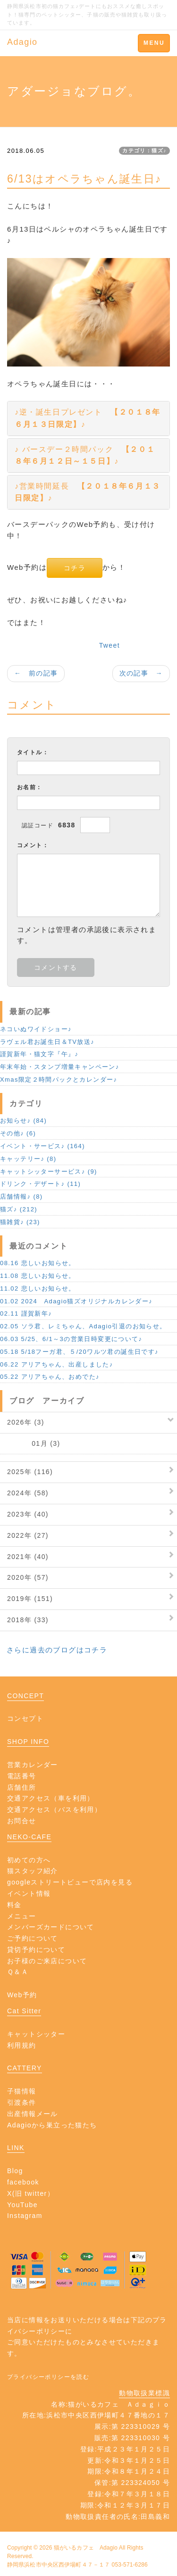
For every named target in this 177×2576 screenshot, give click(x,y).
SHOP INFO (28, 1741)
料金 (14, 1905)
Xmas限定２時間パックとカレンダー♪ (58, 1079)
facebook (23, 2182)
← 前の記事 (36, 673)
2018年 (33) (28, 1620)
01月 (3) (33, 1443)
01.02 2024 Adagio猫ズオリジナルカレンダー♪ (76, 1301)
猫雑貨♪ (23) (20, 1221)
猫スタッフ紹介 (32, 1871)
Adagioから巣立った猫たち (52, 2125)
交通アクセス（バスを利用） (54, 1809)
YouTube (22, 2205)
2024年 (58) (28, 1493)
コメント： (33, 845)
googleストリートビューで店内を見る (70, 1882)
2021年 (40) (28, 1556)
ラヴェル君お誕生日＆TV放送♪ (47, 1041)
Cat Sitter (24, 2011)
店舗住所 (21, 1787)
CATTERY (24, 2068)
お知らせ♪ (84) (23, 1120)
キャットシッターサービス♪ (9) (48, 1171)
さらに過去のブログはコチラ (57, 1650)
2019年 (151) (30, 1598)
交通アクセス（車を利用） (50, 1798)
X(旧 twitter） (30, 2193)
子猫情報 (21, 2091)
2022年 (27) (28, 1535)
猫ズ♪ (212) (18, 1209)
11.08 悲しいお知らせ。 (38, 1275)
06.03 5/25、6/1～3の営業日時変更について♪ (71, 1338)
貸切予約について (36, 1949)
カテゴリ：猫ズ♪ (144, 150)
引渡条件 (21, 2102)
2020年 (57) (28, 1577)
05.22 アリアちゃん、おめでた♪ (50, 1376)
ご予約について (32, 1938)
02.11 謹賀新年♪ (26, 1313)
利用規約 (21, 2045)
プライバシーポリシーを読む (48, 2377)
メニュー (21, 1916)
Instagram (24, 2215)
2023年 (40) (28, 1514)
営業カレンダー (32, 1764)
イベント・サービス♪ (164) (42, 1146)
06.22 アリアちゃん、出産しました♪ (56, 1364)
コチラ (74, 568)
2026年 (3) (25, 1422)
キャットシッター (36, 2034)
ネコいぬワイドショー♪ (36, 1029)
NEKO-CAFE (29, 1837)
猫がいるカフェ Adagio (86, 2547)
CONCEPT (25, 1696)
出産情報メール (32, 2113)
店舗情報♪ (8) (21, 1196)
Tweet (109, 645)
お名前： (29, 787)
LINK (16, 2147)
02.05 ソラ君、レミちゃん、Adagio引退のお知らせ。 (83, 1326)
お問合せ (21, 1821)
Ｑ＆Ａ (17, 1972)
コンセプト (25, 1718)
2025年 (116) (30, 1472)
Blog (15, 2171)
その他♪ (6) (18, 1133)
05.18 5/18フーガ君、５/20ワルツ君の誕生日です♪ (79, 1351)
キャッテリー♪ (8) (28, 1158)
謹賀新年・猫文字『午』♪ (39, 1054)
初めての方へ (29, 1860)
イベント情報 (29, 1893)
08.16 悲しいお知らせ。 (38, 1263)
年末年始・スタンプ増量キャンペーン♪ (59, 1066)
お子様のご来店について (47, 1961)
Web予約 (22, 1995)
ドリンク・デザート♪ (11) (40, 1183)
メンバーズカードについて (50, 1927)
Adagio (22, 42)
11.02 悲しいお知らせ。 (38, 1288)
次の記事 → (141, 673)
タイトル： (33, 752)
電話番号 (21, 1776)
